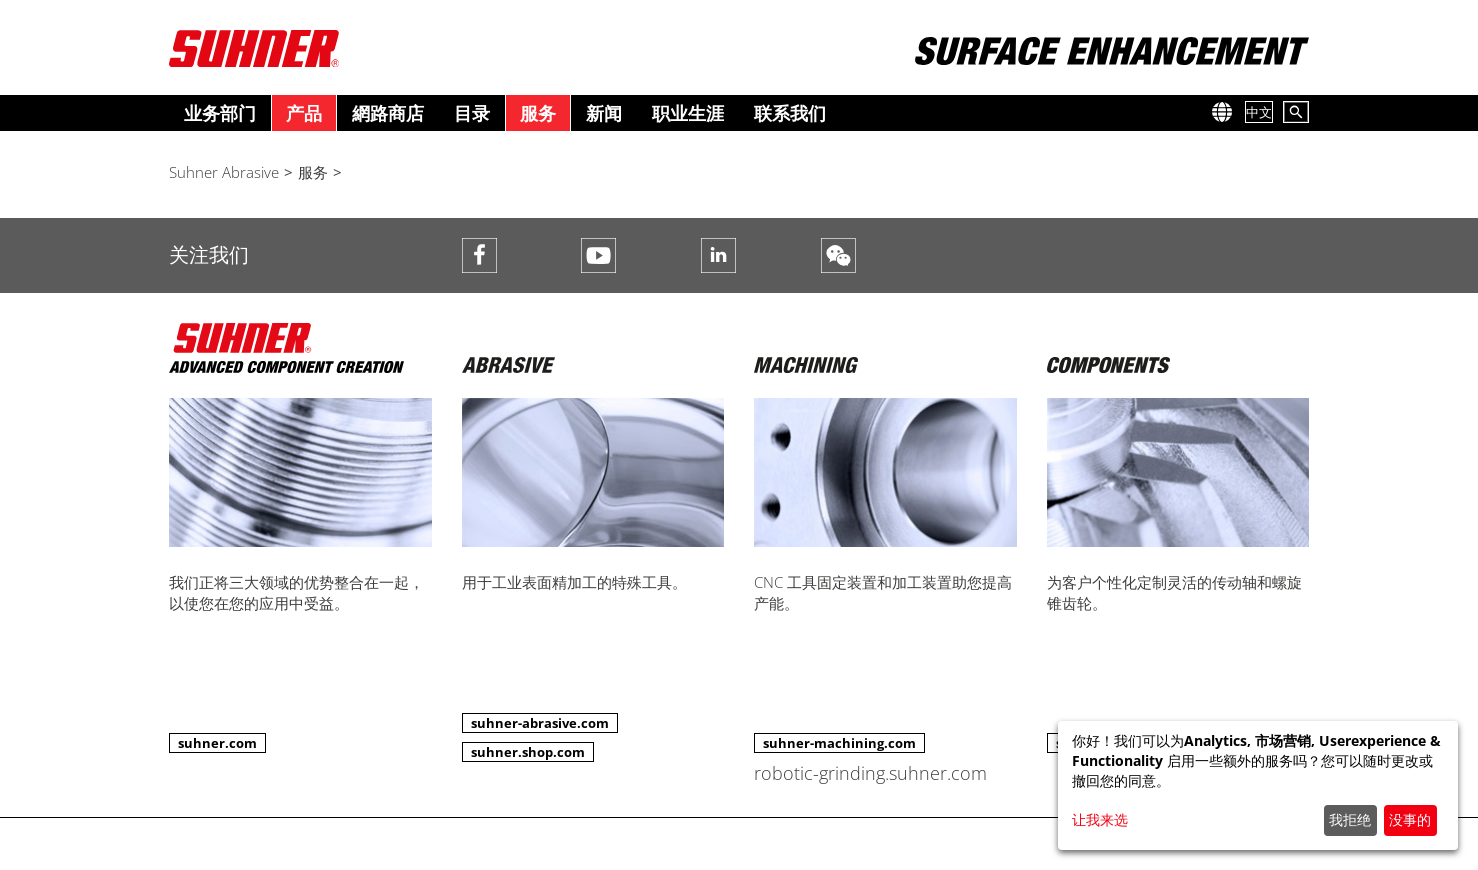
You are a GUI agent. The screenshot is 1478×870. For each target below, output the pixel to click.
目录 (472, 113)
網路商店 (388, 113)
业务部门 (220, 113)
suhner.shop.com (528, 752)
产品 (304, 113)
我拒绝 (1350, 819)
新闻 (604, 113)
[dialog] (1258, 785)
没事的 (1410, 819)
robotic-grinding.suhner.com (870, 773)
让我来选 (1100, 819)
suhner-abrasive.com (540, 723)
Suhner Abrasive (224, 172)
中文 (1259, 112)
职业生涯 (688, 113)
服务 (538, 113)
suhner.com (217, 743)
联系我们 (790, 113)
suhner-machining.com (839, 743)
